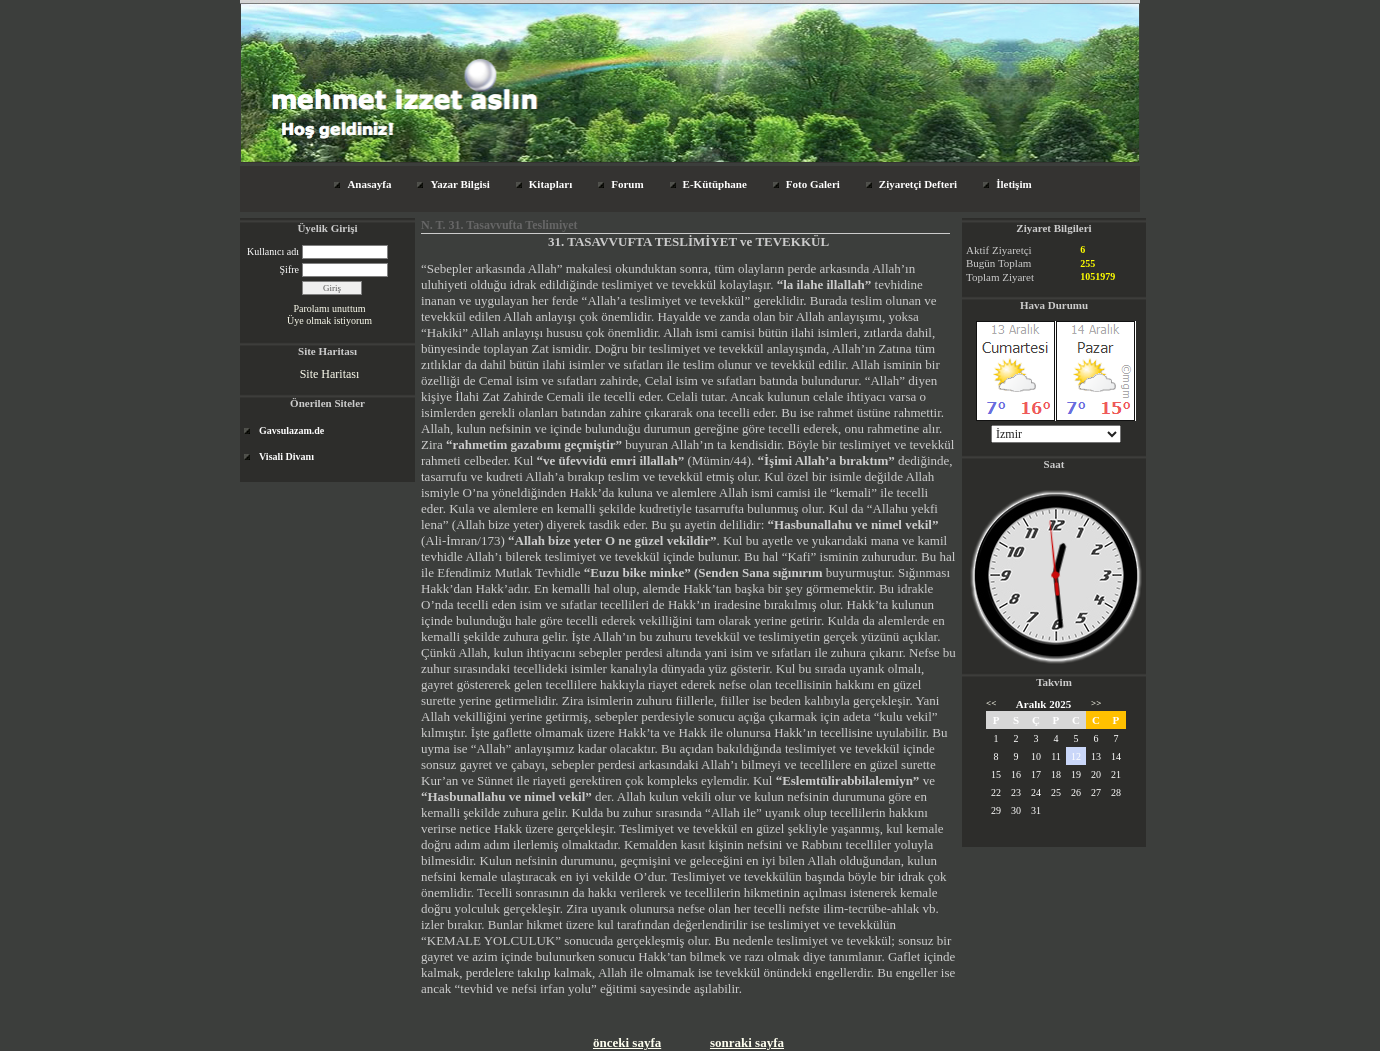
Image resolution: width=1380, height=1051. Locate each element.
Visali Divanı (286, 456)
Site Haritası (330, 374)
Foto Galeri (813, 184)
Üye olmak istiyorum (329, 320)
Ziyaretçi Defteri (918, 184)
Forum (627, 184)
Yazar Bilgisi (459, 184)
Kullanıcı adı (273, 251)
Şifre (289, 269)
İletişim (1013, 184)
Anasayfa (369, 184)
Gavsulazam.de (291, 430)
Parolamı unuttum (330, 308)
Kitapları (550, 184)
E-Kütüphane (715, 184)
